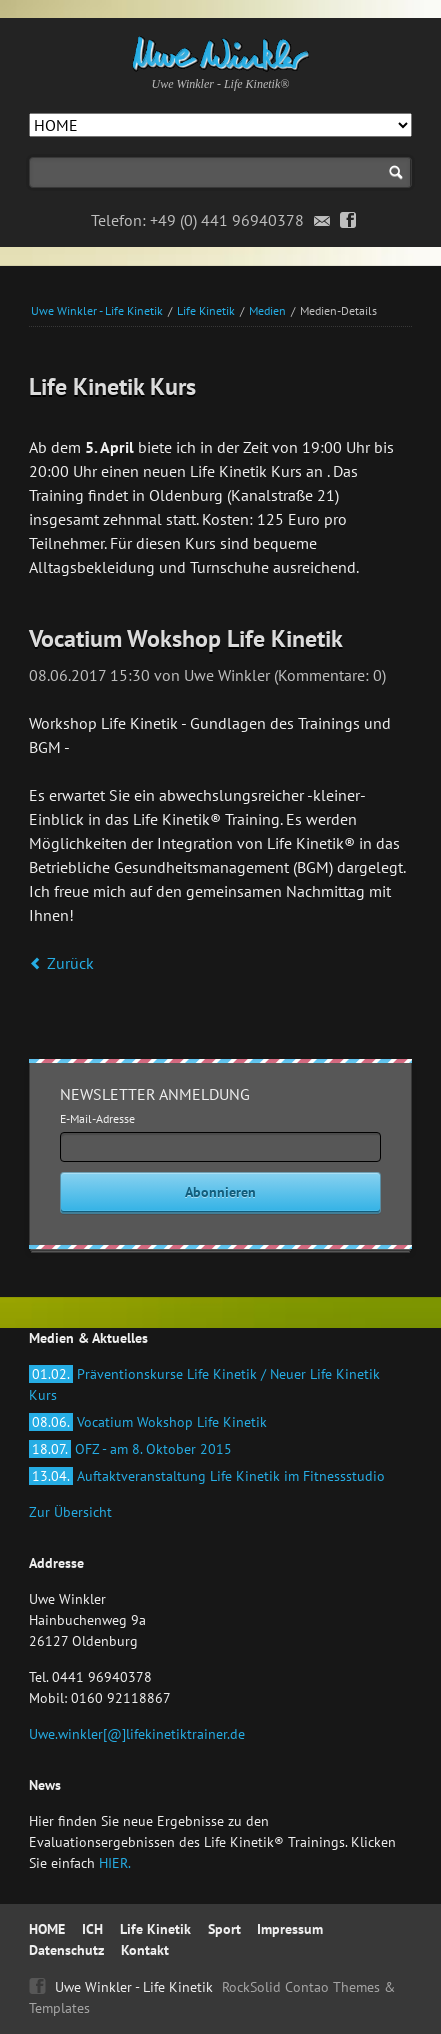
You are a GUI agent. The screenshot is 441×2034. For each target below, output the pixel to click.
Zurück (70, 963)
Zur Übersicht (70, 1512)
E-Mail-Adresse (97, 1118)
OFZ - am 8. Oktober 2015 (130, 1449)
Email (322, 221)
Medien (267, 310)
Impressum (290, 1929)
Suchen (396, 172)
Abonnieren (220, 1192)
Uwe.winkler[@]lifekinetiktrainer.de (137, 1734)
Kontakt (145, 1950)
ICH (92, 1929)
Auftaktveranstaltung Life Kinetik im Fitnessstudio (207, 1476)
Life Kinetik (206, 310)
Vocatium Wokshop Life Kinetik (148, 1422)
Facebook (348, 221)
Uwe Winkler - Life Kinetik (97, 310)
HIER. (115, 1863)
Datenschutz (66, 1950)
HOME (47, 1929)
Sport (224, 1929)
